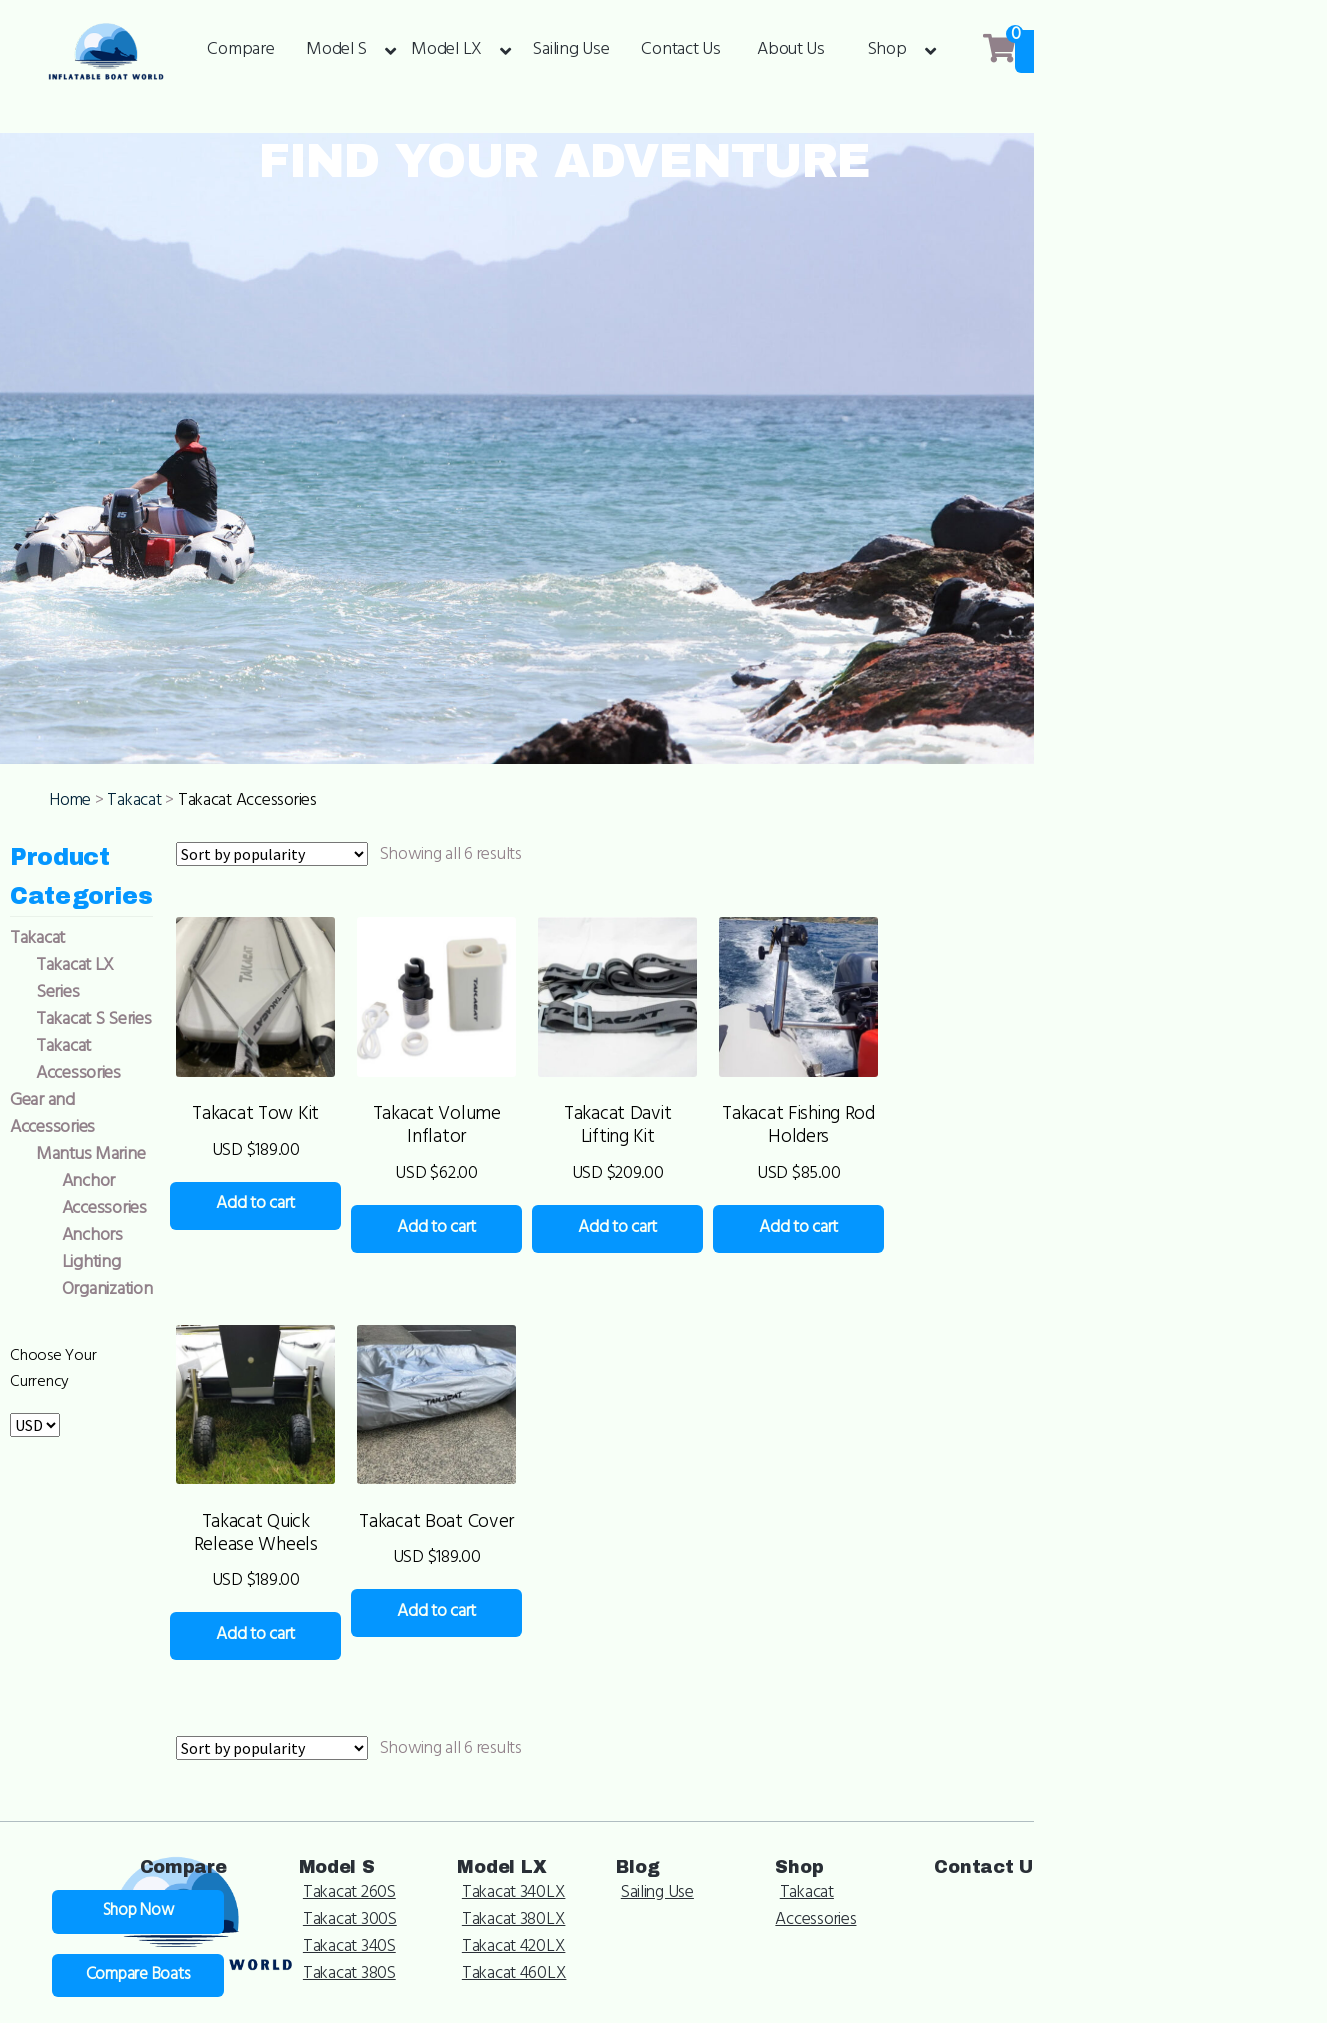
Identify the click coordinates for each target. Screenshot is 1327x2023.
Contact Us (680, 51)
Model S (336, 51)
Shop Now (1225, 52)
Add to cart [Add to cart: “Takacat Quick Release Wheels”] (327, 1917)
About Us (791, 51)
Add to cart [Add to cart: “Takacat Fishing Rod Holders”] (1050, 1459)
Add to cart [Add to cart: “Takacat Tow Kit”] (327, 1434)
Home (84, 981)
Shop (887, 51)
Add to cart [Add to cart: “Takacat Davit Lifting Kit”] (809, 1434)
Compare (240, 51)
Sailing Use (570, 51)
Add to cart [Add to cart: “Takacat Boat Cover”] (568, 1893)
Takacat (149, 981)
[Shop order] (320, 1034)
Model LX (446, 51)
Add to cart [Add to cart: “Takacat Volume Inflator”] (568, 1434)
